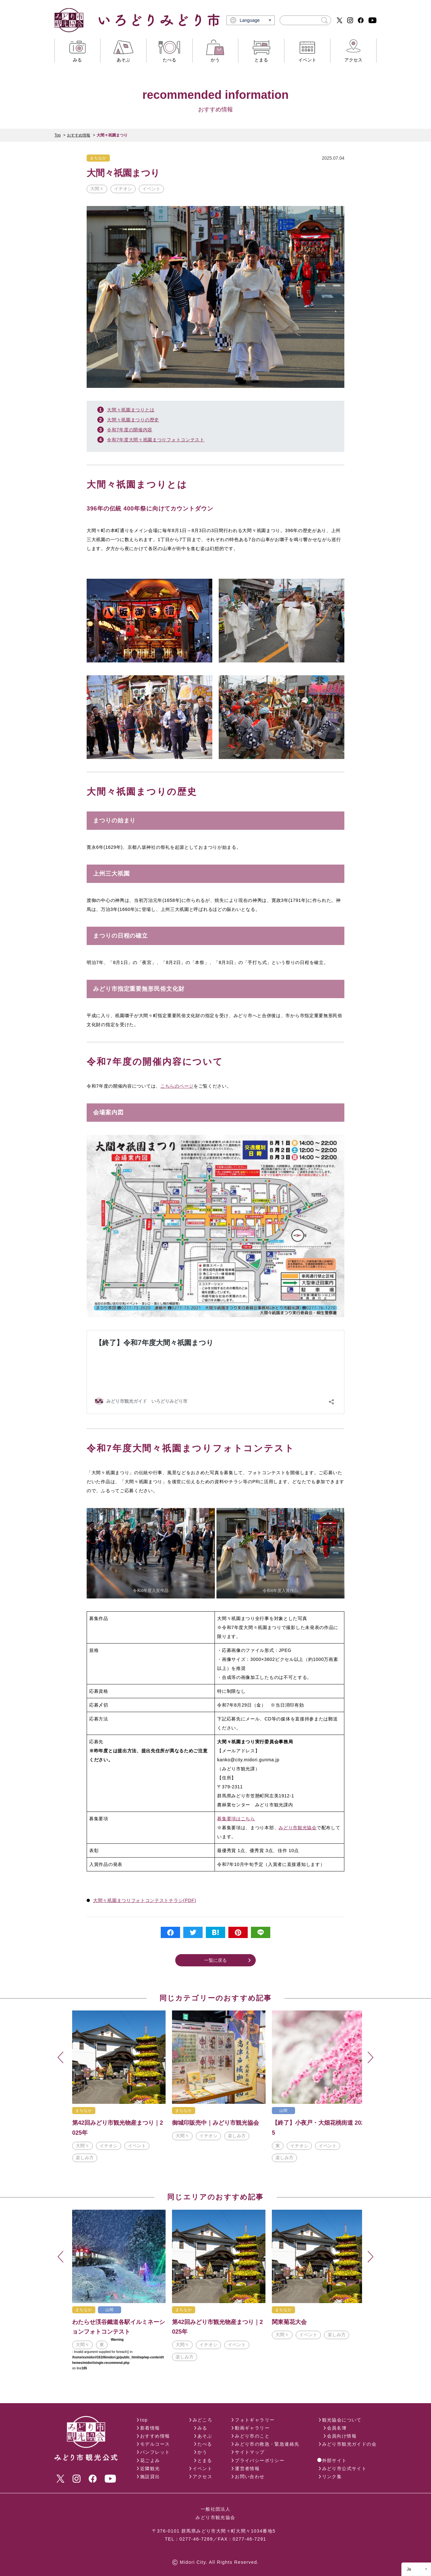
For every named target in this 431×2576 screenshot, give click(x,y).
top (144, 2419)
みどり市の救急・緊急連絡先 (267, 2444)
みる (202, 2428)
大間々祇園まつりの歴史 (133, 419)
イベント (203, 2468)
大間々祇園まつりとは (130, 409)
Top (57, 135)
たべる (204, 2444)
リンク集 (332, 2476)
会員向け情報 (342, 2436)
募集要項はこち (233, 1818)
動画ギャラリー (252, 2428)
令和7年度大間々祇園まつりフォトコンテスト (156, 439)
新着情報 (150, 2428)
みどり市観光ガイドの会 (349, 2444)
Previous (60, 2058)
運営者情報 (247, 2468)
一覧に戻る (215, 1960)
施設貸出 (150, 2476)
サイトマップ (249, 2452)
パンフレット (155, 2452)
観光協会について (342, 2419)
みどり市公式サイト (344, 2468)
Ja (409, 2569)
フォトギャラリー (254, 2419)
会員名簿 (337, 2428)
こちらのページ (177, 1086)
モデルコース (155, 2444)
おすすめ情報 (78, 135)
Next (370, 2058)
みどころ (203, 2419)
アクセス (203, 2476)
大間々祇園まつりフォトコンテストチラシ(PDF (144, 1900)
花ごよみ (150, 2460)
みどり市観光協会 (298, 1827)
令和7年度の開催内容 (129, 429)
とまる (204, 2460)
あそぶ (204, 2436)
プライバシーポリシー (259, 2460)
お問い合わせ (249, 2476)
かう (202, 2452)
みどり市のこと (252, 2436)
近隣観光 (150, 2468)
